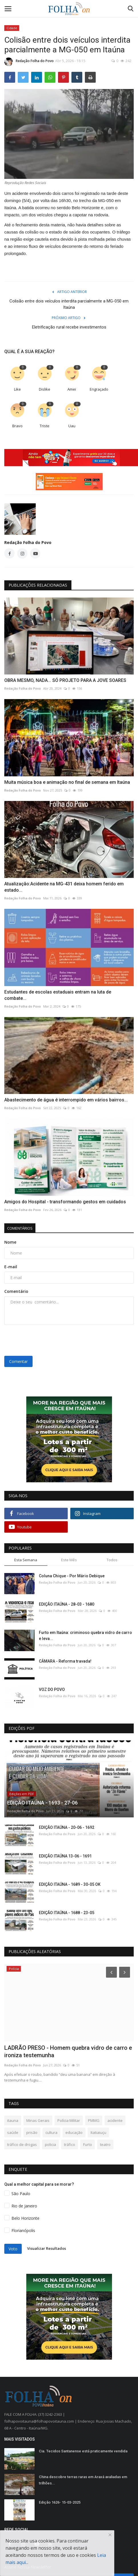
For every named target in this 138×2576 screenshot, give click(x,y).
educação (74, 2132)
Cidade (12, 28)
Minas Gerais (37, 2120)
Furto (87, 2144)
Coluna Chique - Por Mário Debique (72, 1576)
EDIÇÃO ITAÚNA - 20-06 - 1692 (66, 1827)
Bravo (17, 425)
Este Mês (69, 1559)
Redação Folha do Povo (29, 62)
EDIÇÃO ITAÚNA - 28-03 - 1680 (66, 1604)
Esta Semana (25, 1559)
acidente (115, 2120)
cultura (51, 2132)
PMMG (93, 2120)
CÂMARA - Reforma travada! (65, 1661)
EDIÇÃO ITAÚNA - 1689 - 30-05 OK (70, 1884)
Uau (71, 425)
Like (17, 389)
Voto (13, 2248)
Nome (10, 1242)
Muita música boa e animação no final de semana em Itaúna (67, 782)
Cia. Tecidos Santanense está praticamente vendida (83, 2451)
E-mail (10, 1266)
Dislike (44, 389)
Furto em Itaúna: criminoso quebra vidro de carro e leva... (85, 1635)
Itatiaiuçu (98, 2132)
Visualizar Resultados (46, 2248)
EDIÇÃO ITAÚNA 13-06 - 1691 (65, 1856)
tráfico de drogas (22, 2144)
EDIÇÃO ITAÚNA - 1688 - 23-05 (66, 1912)
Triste (44, 425)
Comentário (16, 1291)
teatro (105, 2144)
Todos (112, 1559)
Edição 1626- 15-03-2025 (60, 2502)
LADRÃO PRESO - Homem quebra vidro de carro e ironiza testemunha (68, 2051)
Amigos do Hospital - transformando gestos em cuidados (65, 1201)
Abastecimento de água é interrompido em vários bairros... (66, 1100)
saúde (12, 2132)
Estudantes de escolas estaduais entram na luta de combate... (57, 995)
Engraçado (99, 389)
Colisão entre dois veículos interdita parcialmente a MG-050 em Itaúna (69, 304)
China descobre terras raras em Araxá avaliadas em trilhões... (83, 2480)
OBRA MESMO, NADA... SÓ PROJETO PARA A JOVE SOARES (65, 680)
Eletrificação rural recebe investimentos (69, 327)
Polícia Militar (68, 2120)
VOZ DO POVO (52, 1689)
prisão (31, 2132)
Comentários (20, 1228)
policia (50, 2144)
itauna (12, 2120)
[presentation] (39, 1338)
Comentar (18, 1361)
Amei (71, 389)
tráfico (69, 2144)
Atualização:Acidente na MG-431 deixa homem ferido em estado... (64, 887)
